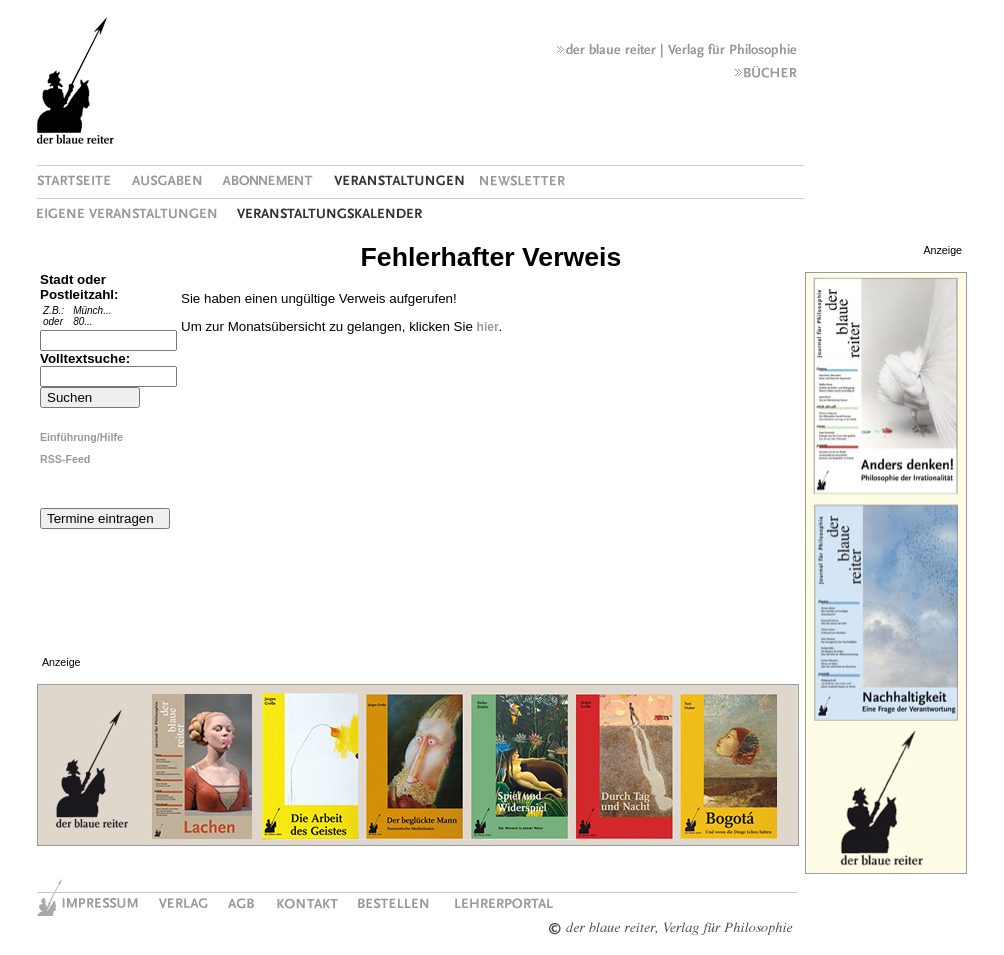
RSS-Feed (65, 459)
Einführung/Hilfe (81, 437)
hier (488, 327)
